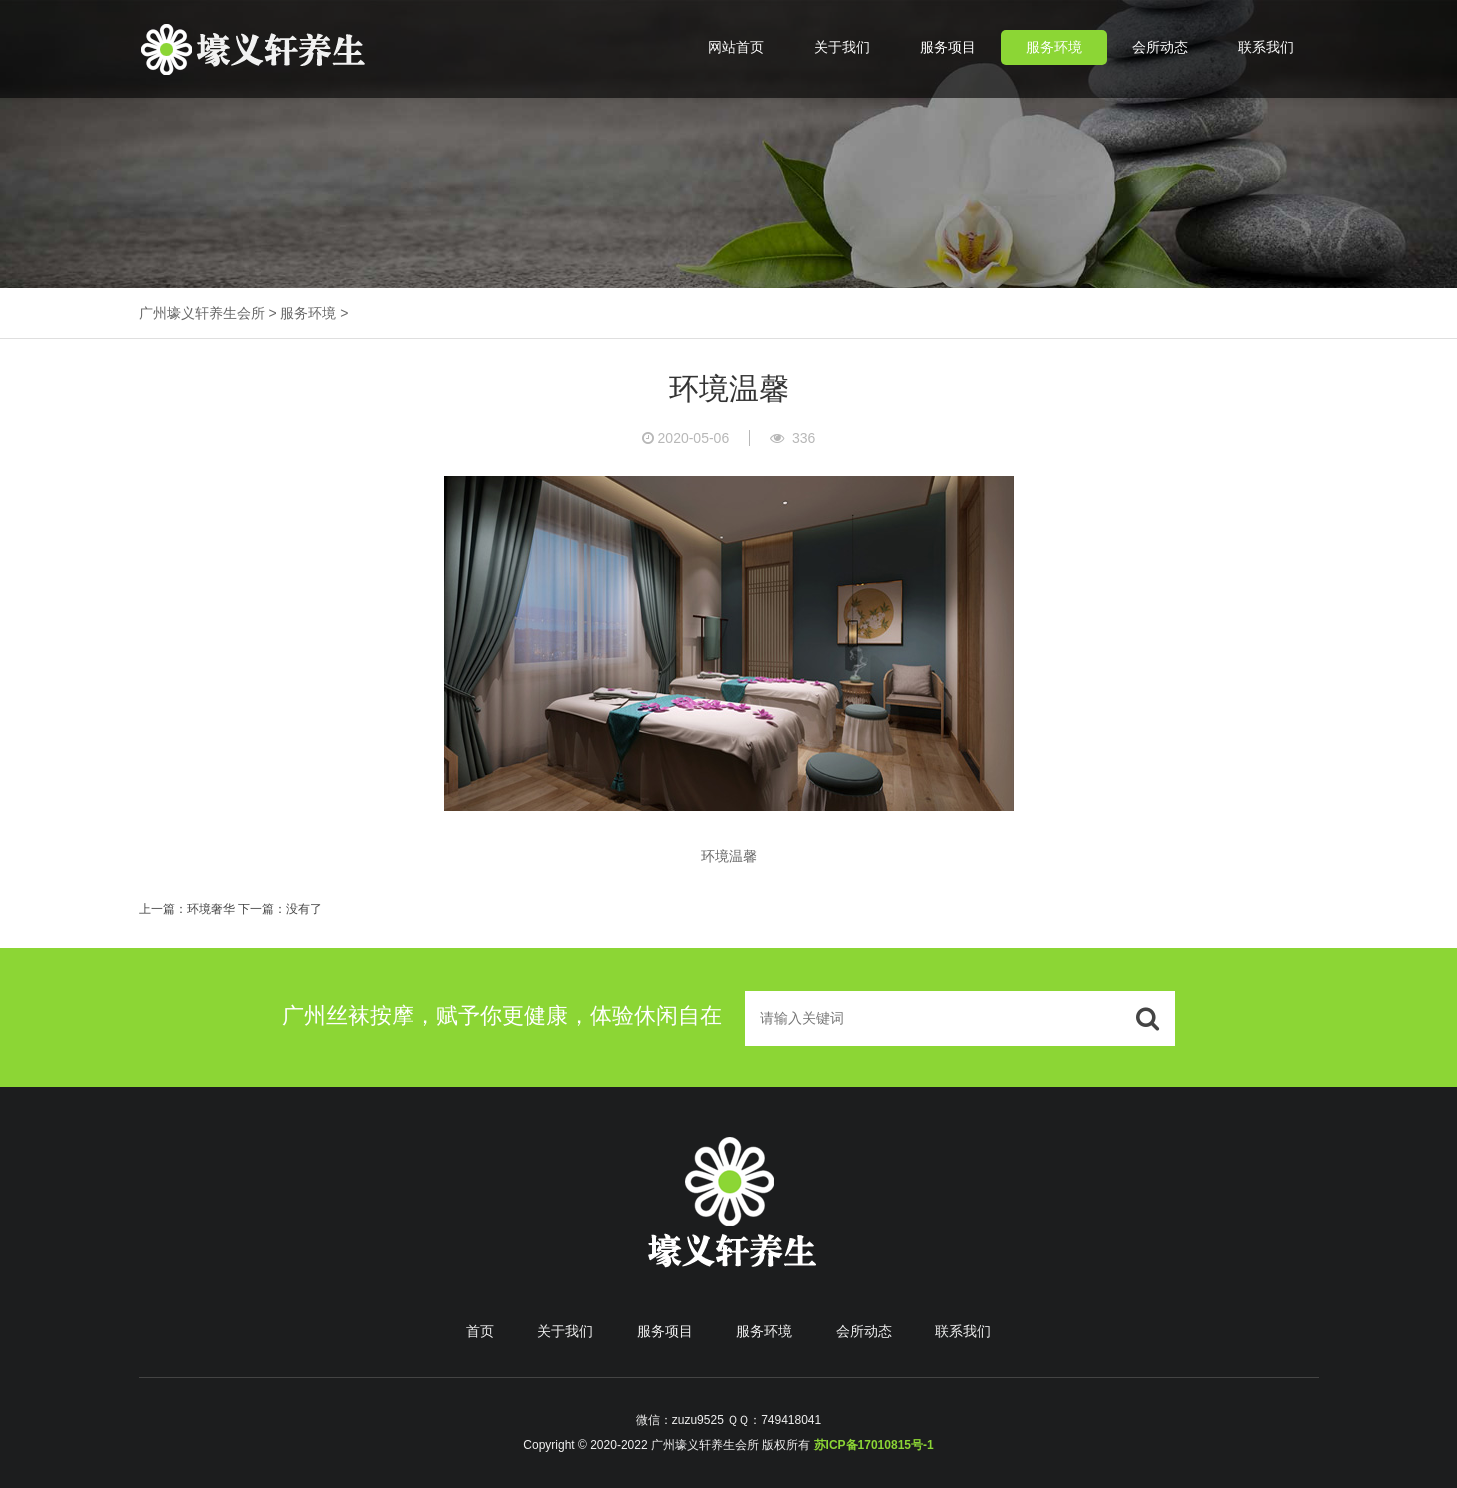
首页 (480, 1331)
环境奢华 (211, 909)
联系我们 (1266, 47)
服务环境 (1054, 47)
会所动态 (1160, 47)
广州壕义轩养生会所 (202, 313)
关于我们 (842, 47)
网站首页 (736, 47)
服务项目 (948, 47)
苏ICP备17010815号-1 (874, 1445)
